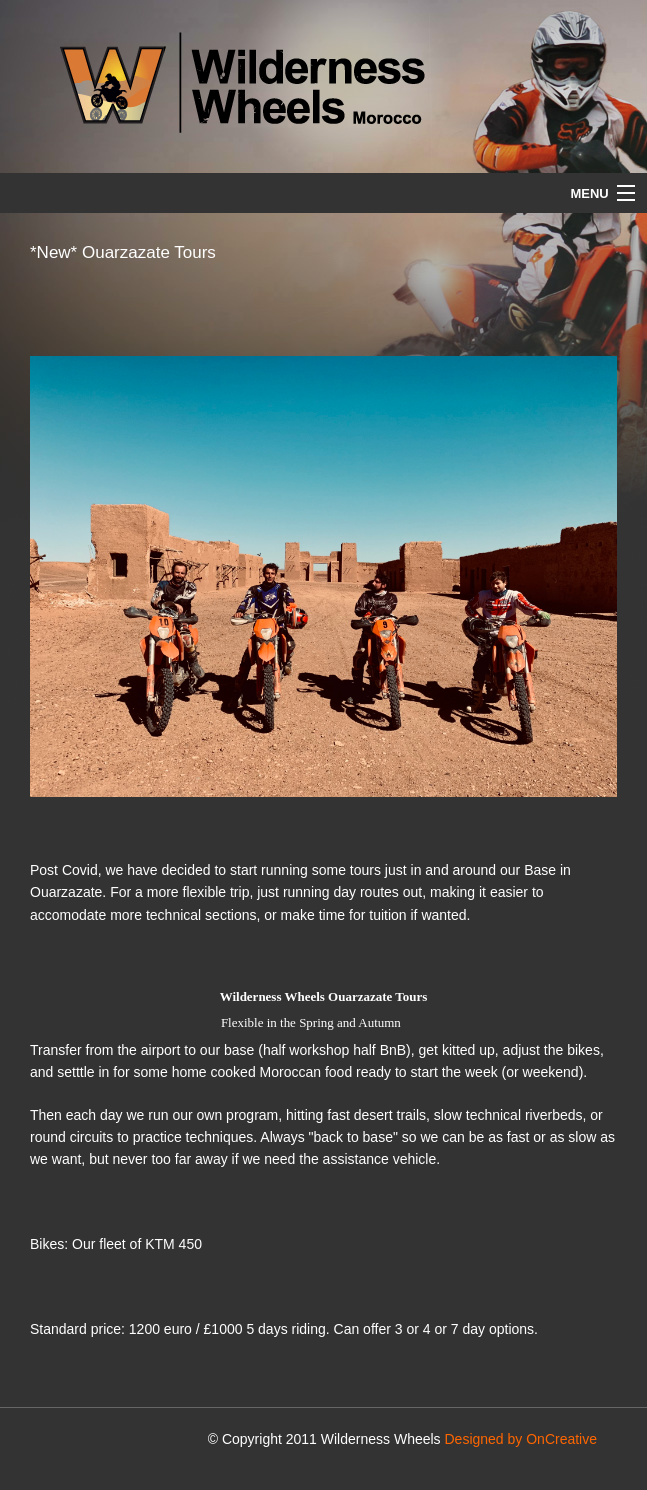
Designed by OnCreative (520, 1439)
